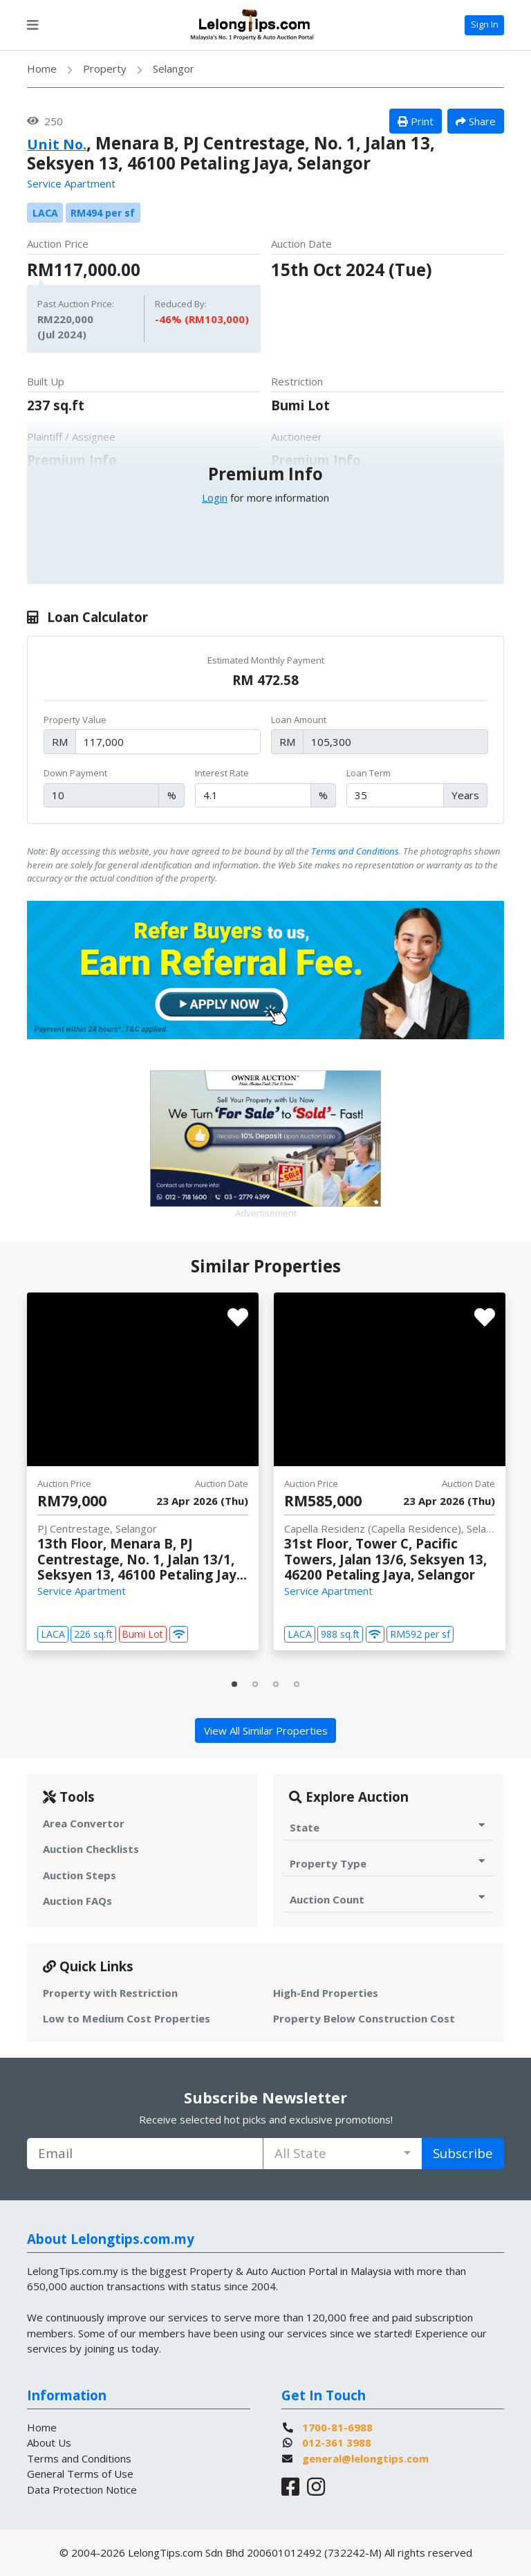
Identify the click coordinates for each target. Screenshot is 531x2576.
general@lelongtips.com (365, 2458)
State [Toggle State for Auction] (389, 1827)
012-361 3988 (336, 2442)
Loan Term (368, 773)
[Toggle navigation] (32, 25)
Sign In (485, 24)
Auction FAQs (77, 1901)
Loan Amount (298, 719)
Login (214, 497)
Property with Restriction (110, 1993)
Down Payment (75, 773)
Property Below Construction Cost (364, 2018)
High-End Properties (325, 1993)
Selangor (173, 68)
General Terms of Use (80, 2474)
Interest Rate (222, 773)
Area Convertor (83, 1823)
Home (42, 68)
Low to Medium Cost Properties (126, 2018)
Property (105, 68)
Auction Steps (79, 1875)
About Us (49, 2442)
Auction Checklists (91, 1849)
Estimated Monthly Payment (265, 660)
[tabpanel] (143, 1471)
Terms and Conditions (355, 851)
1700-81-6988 (337, 2427)
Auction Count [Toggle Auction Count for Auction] (389, 1899)
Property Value (75, 719)
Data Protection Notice (82, 2489)
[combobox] (342, 2153)
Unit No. (61, 142)
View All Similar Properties (266, 1730)
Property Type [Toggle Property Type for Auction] (389, 1863)
